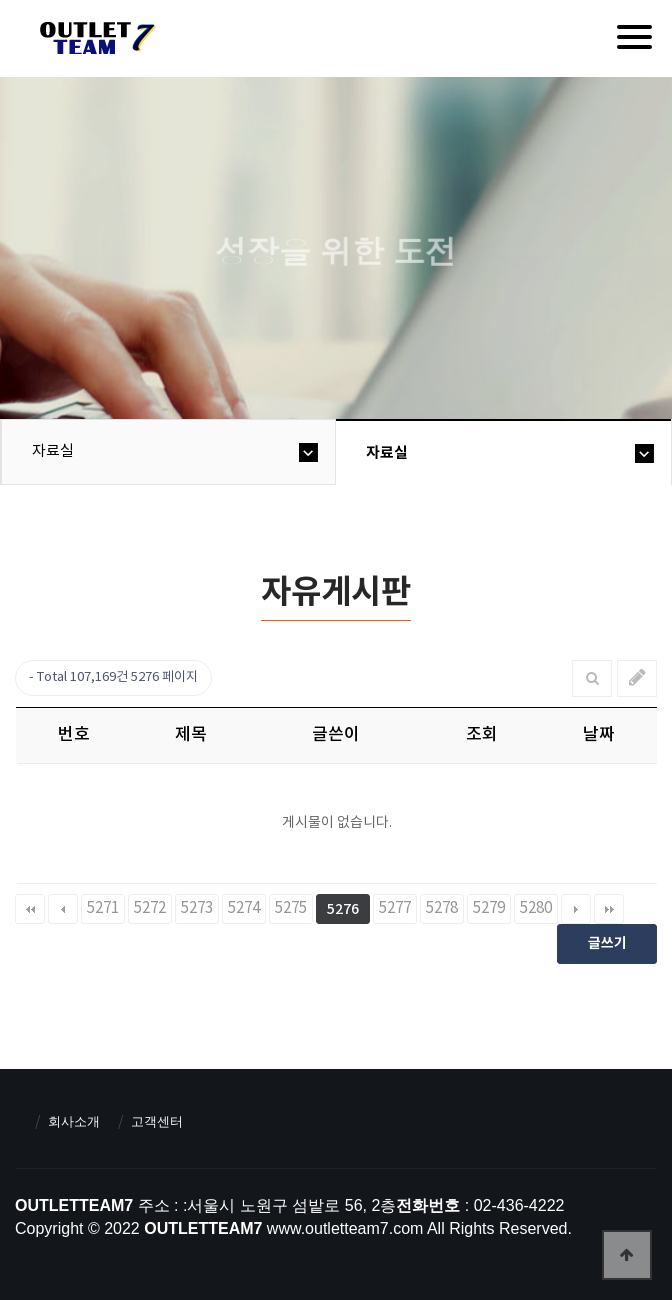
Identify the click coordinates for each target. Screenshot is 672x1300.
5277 (395, 908)
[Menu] (634, 37)
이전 (63, 909)
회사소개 (74, 1121)
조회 (482, 735)
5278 (442, 908)
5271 (103, 908)
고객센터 (157, 1121)
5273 (197, 908)
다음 (576, 909)
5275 (291, 908)
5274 (244, 908)
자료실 (53, 451)
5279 (489, 908)
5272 (150, 908)
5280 (536, 908)
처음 (30, 909)
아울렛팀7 (94, 42)
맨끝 (609, 909)
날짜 (599, 735)
